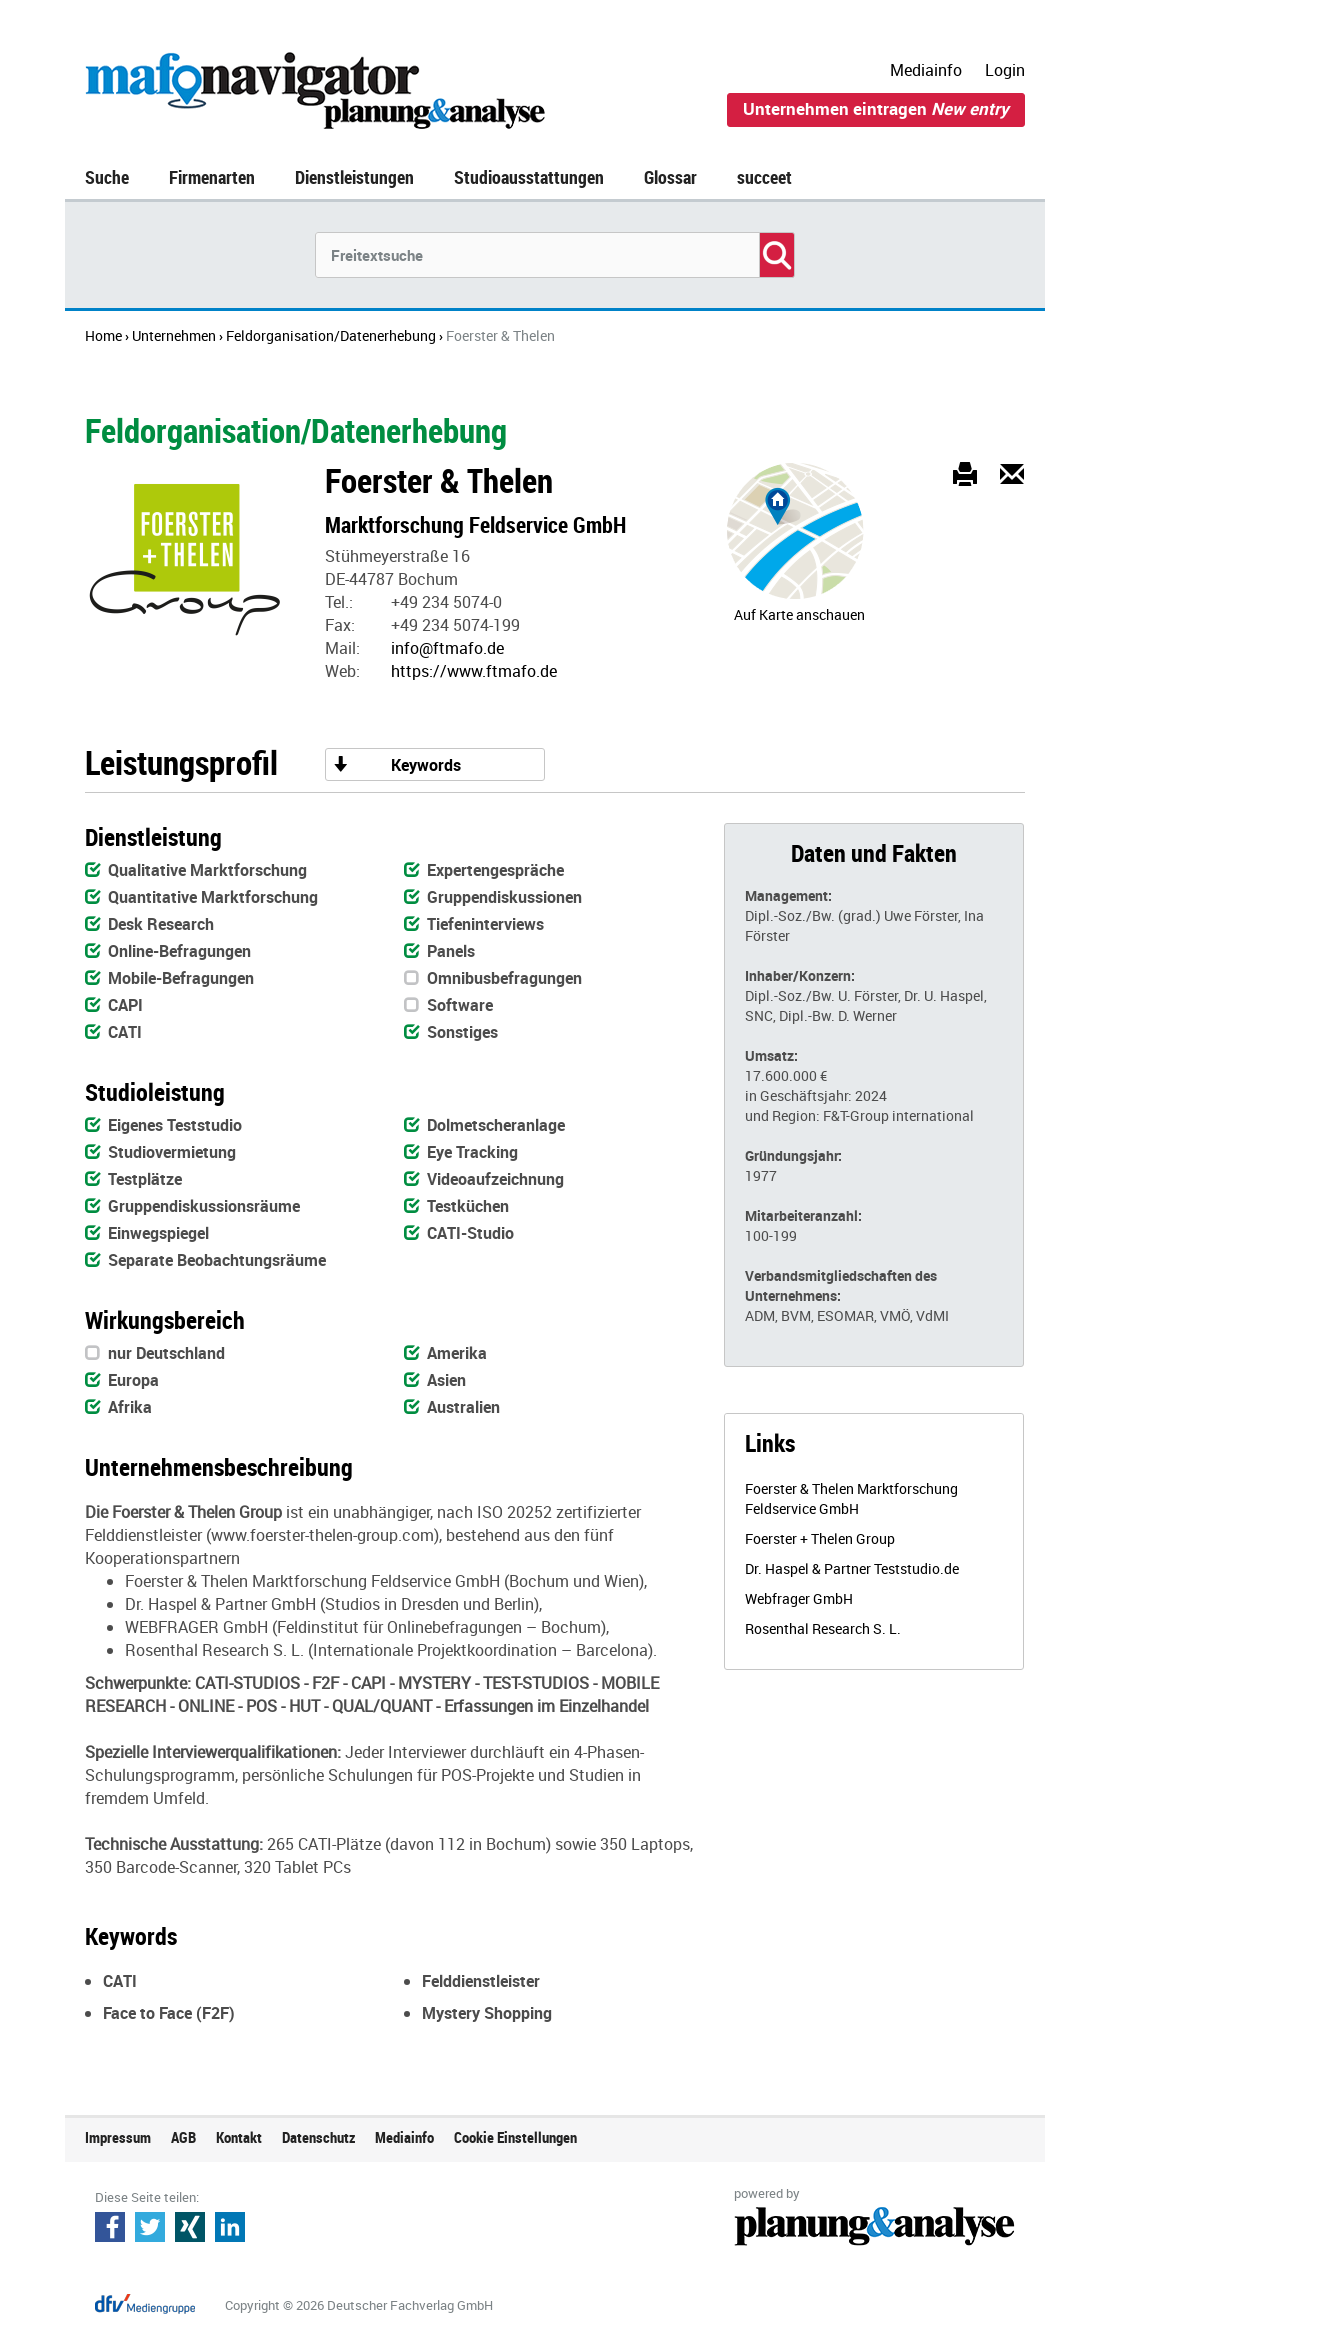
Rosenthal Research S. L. (823, 1628)
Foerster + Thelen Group (820, 1538)
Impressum (118, 2137)
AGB (183, 2137)
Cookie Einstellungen (515, 2137)
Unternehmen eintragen (876, 108)
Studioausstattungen (529, 177)
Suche (107, 177)
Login (1005, 70)
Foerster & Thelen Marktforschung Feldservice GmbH (851, 1498)
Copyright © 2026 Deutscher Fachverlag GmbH (359, 2305)
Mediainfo (926, 70)
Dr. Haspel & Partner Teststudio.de (852, 1568)
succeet (764, 177)
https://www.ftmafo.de (474, 671)
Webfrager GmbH (799, 1598)
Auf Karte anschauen (799, 614)
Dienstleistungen (354, 177)
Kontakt (239, 2137)
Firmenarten (212, 177)
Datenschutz (318, 2137)
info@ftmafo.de (447, 648)
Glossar (670, 177)
